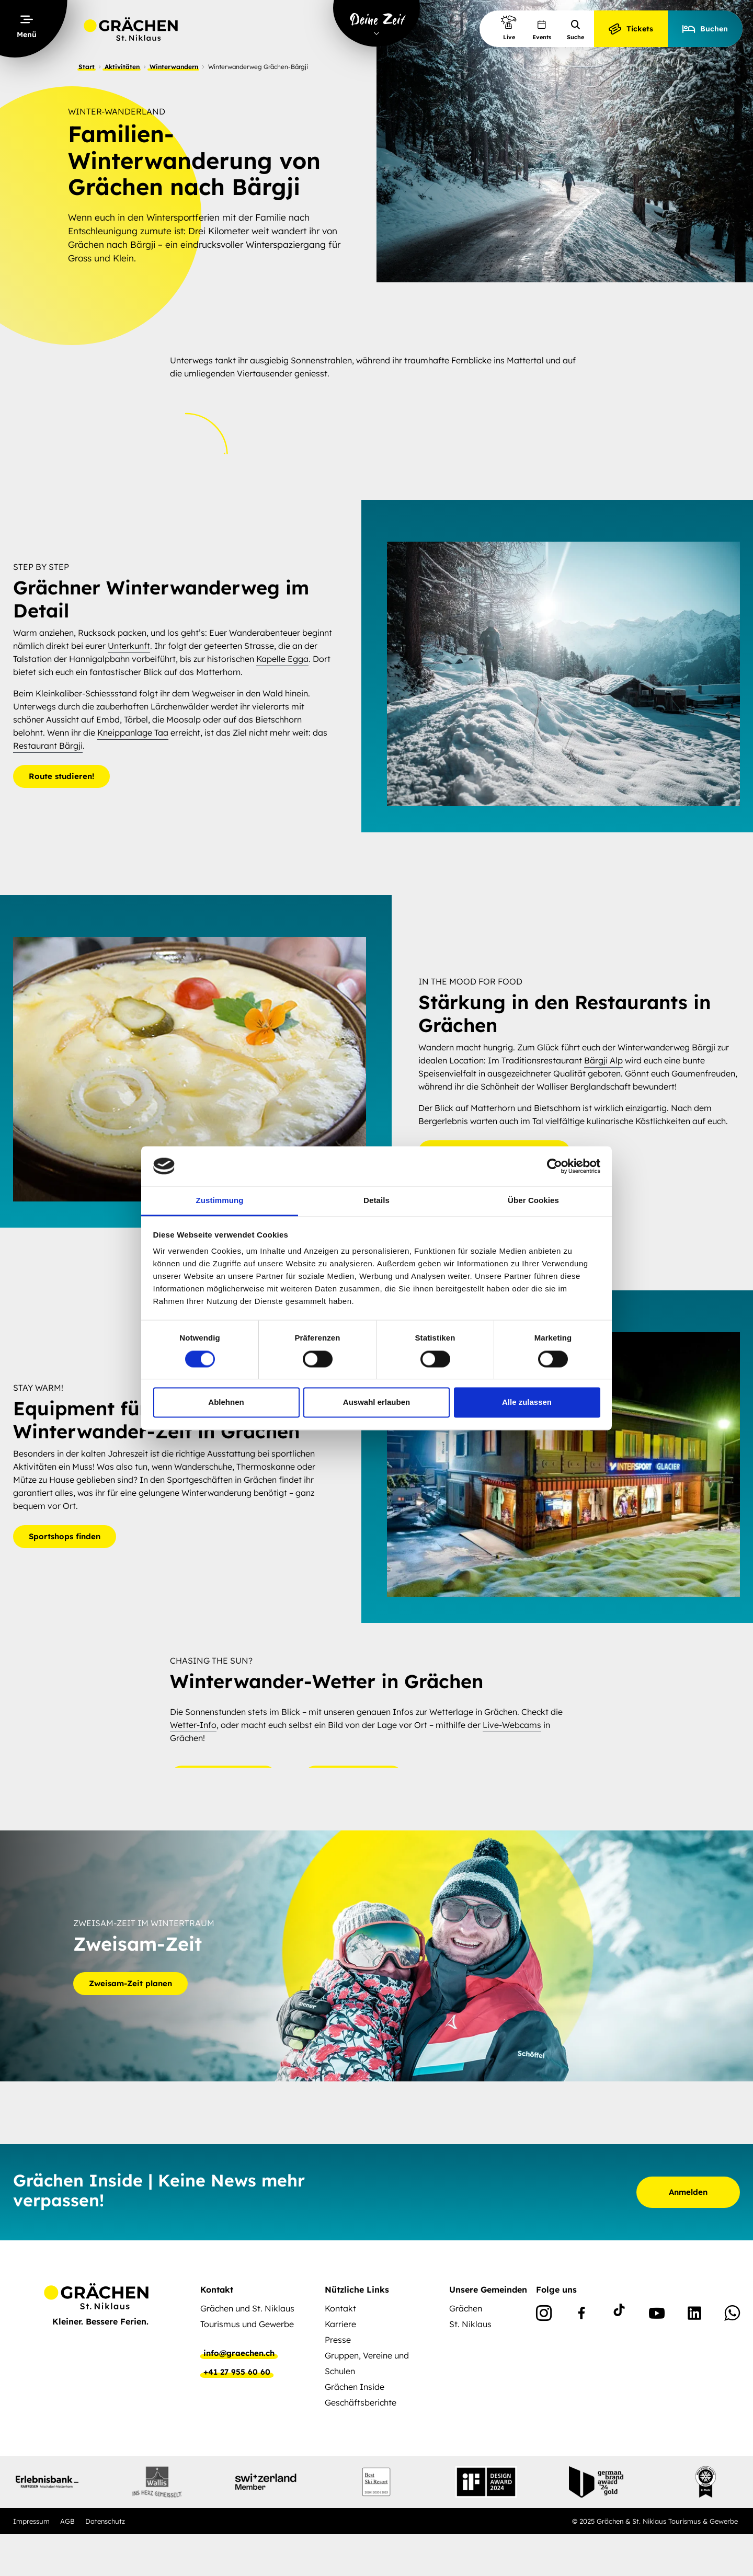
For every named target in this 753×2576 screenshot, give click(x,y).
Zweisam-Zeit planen (130, 1984)
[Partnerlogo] (47, 2482)
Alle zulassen (527, 1402)
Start (86, 67)
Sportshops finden (64, 1536)
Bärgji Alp (603, 1060)
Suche (575, 30)
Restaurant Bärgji (48, 745)
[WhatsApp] (732, 2315)
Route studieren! (61, 776)
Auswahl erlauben (376, 1402)
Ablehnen (226, 1402)
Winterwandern (174, 67)
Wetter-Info (193, 1725)
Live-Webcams (512, 1725)
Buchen (705, 28)
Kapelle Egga (282, 659)
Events (541, 30)
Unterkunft (129, 645)
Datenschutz (105, 2521)
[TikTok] (619, 2315)
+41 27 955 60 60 (236, 2372)
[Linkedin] (694, 2315)
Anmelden (688, 2192)
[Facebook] (581, 2315)
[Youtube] (657, 2315)
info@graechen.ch (239, 2353)
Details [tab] (376, 1200)
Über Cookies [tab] (533, 1200)
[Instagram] (544, 2315)
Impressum (31, 2521)
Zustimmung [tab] (220, 1200)
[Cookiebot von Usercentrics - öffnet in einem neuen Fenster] (554, 1166)
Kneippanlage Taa (132, 732)
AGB (67, 2521)
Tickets (631, 28)
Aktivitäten (122, 67)
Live (509, 27)
